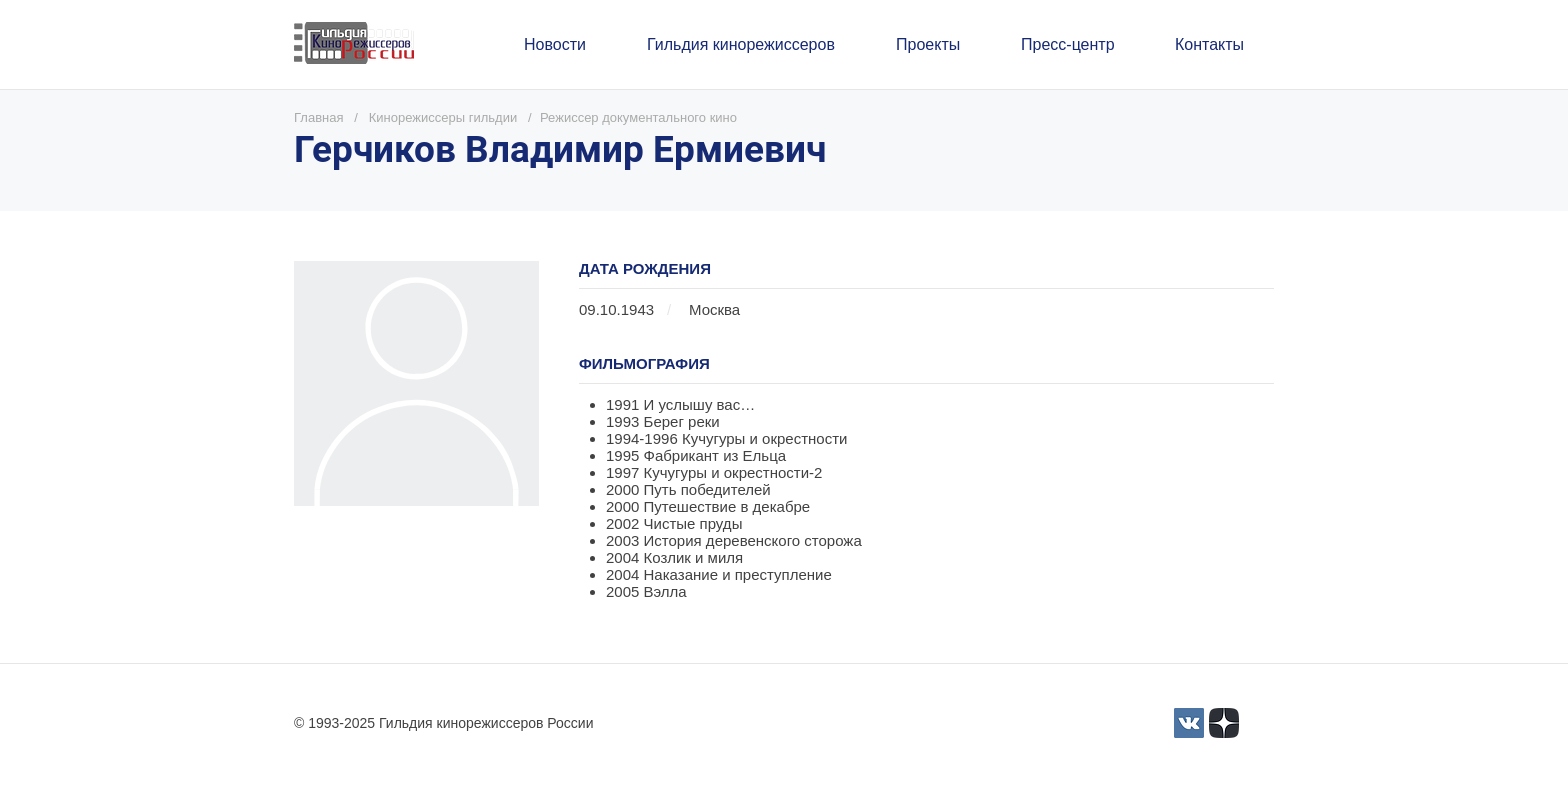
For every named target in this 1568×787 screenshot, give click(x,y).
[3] (1189, 723)
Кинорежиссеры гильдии (443, 117)
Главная (318, 117)
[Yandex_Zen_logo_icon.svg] (1224, 723)
